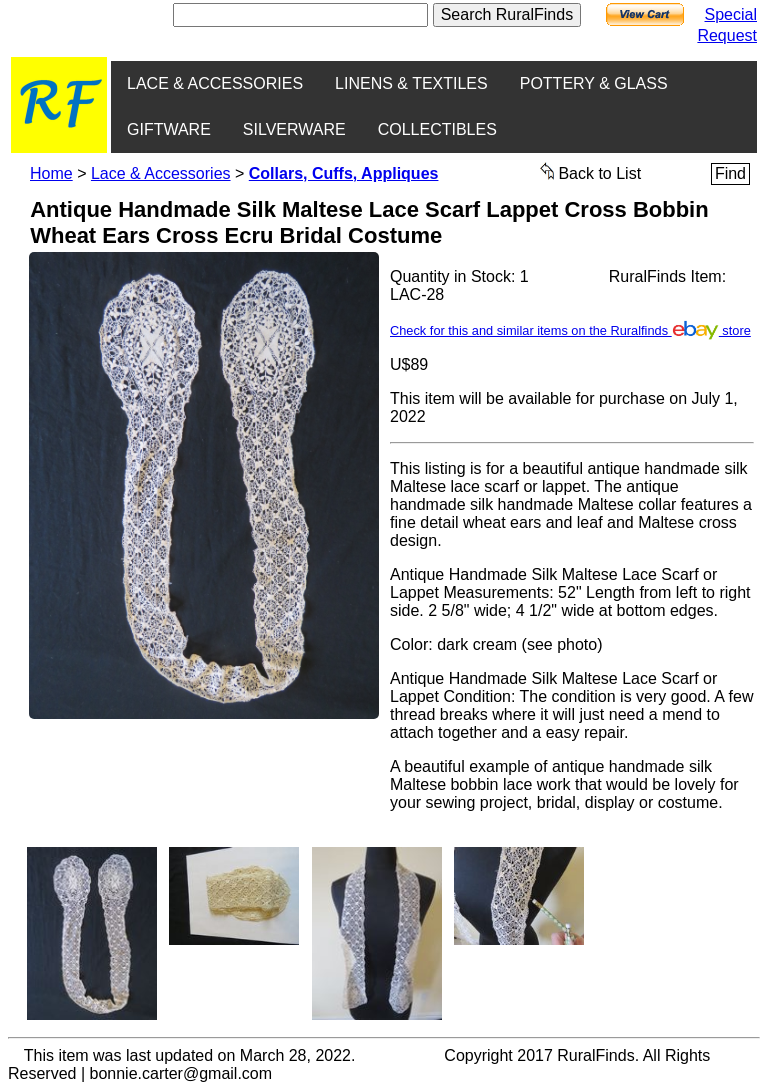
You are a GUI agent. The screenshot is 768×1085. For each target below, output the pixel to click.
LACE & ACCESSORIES (215, 83)
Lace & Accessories (161, 173)
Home (51, 173)
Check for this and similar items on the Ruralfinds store (570, 330)
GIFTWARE (169, 129)
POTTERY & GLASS (594, 83)
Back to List (591, 172)
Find (730, 173)
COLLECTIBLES (437, 129)
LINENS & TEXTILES (411, 83)
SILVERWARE (294, 129)
